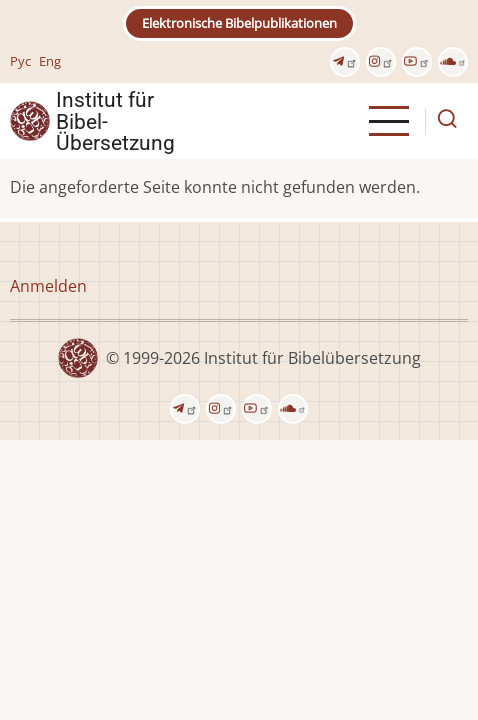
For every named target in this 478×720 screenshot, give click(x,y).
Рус (20, 61)
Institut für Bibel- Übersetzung (115, 121)
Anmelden (48, 286)
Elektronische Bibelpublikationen (239, 23)
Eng (50, 61)
